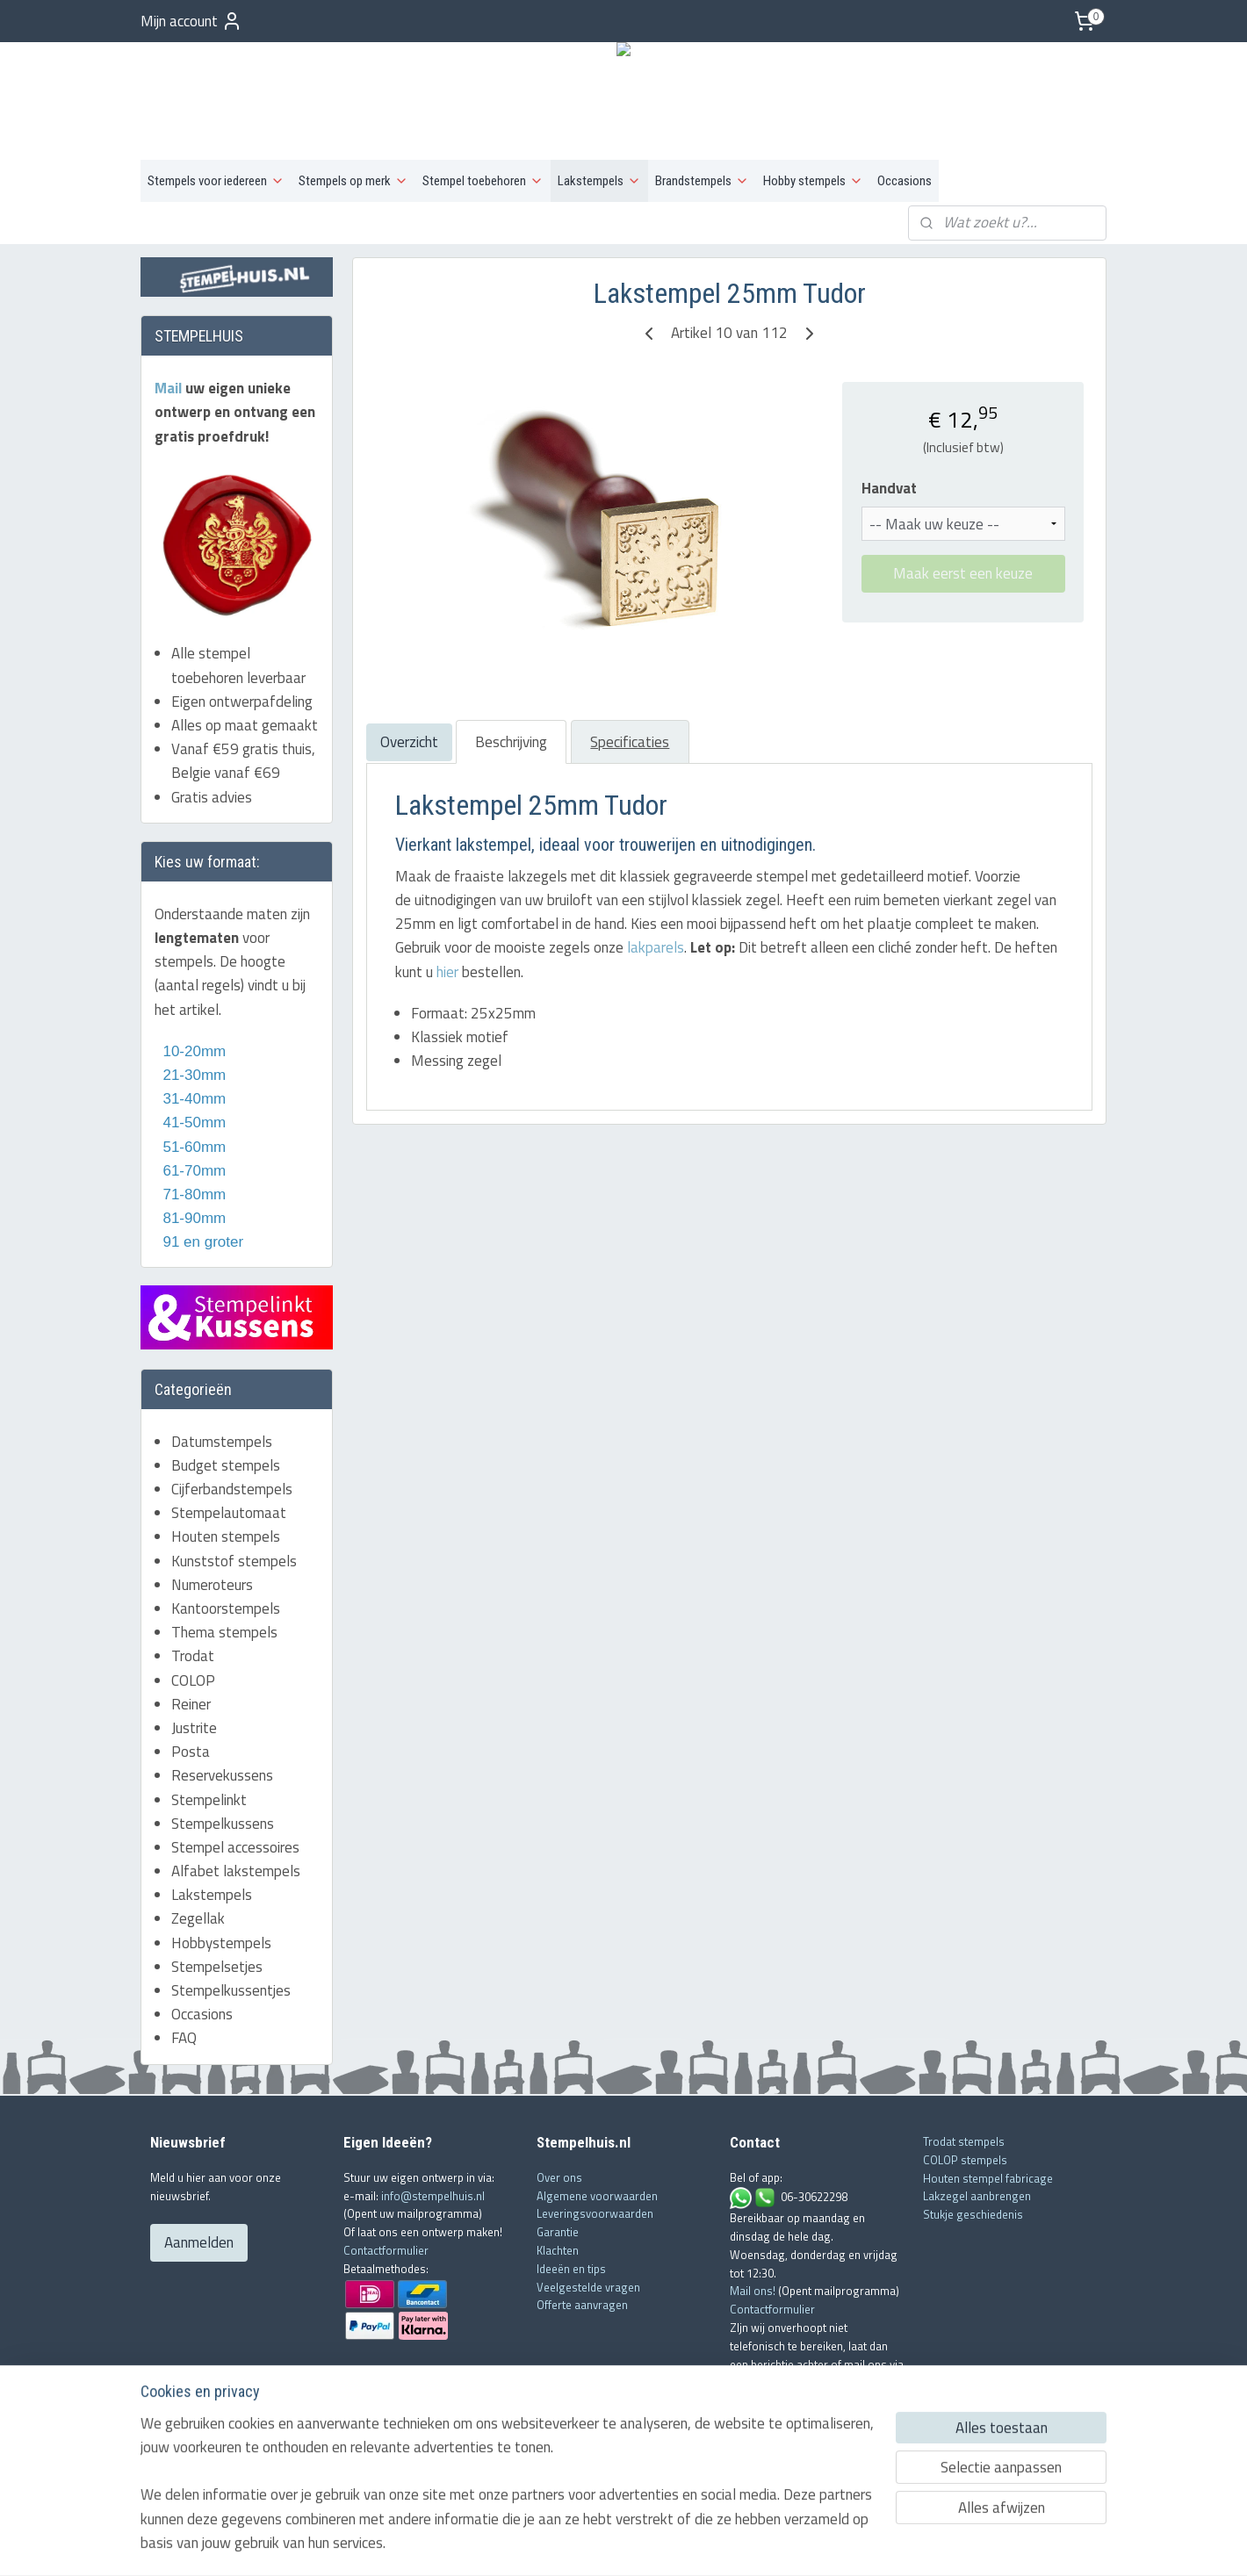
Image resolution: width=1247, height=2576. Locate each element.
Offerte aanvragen (582, 2304)
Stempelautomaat (228, 1512)
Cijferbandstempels (231, 1489)
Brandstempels (702, 181)
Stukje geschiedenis (973, 2214)
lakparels (654, 947)
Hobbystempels (221, 1943)
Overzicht (408, 741)
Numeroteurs (212, 1584)
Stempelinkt (209, 1799)
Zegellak (198, 1918)
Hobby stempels (813, 181)
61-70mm (192, 1170)
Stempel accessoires (235, 1847)
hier (447, 972)
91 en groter (199, 1242)
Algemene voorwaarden (597, 2196)
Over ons (559, 2177)
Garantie (558, 2232)
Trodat (192, 1655)
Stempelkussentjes (231, 1990)
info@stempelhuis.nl (433, 2196)
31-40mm (192, 1098)
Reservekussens (222, 1775)
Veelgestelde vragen (588, 2287)
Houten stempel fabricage (988, 2178)
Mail (170, 388)
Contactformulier (386, 2250)
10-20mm (190, 1051)
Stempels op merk (353, 181)
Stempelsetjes (217, 1966)
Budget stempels (225, 1465)
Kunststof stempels (234, 1561)
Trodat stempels (964, 2141)
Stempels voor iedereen (216, 181)
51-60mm (190, 1147)
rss (594, 2543)
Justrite (194, 1727)
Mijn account (191, 21)
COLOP (193, 1680)
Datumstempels (221, 1441)
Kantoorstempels (225, 1608)
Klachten (558, 2250)
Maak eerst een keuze (963, 573)
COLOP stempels (965, 2160)
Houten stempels (225, 1536)
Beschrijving (510, 741)
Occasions (904, 181)
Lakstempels (599, 181)
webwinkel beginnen (649, 2543)
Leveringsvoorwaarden (595, 2213)
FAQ (184, 2037)
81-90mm (192, 1218)
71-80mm (192, 1194)
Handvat (888, 489)
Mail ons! (754, 2290)
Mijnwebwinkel (779, 2543)
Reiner (191, 1704)
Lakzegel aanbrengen (977, 2196)
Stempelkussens (222, 1823)
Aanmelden (199, 2242)
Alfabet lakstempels (235, 1871)
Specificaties (629, 741)
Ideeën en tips (571, 2268)
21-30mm (190, 1075)
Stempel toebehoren (483, 181)
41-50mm (192, 1122)
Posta (190, 1751)
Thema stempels (224, 1632)
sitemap (567, 2543)
